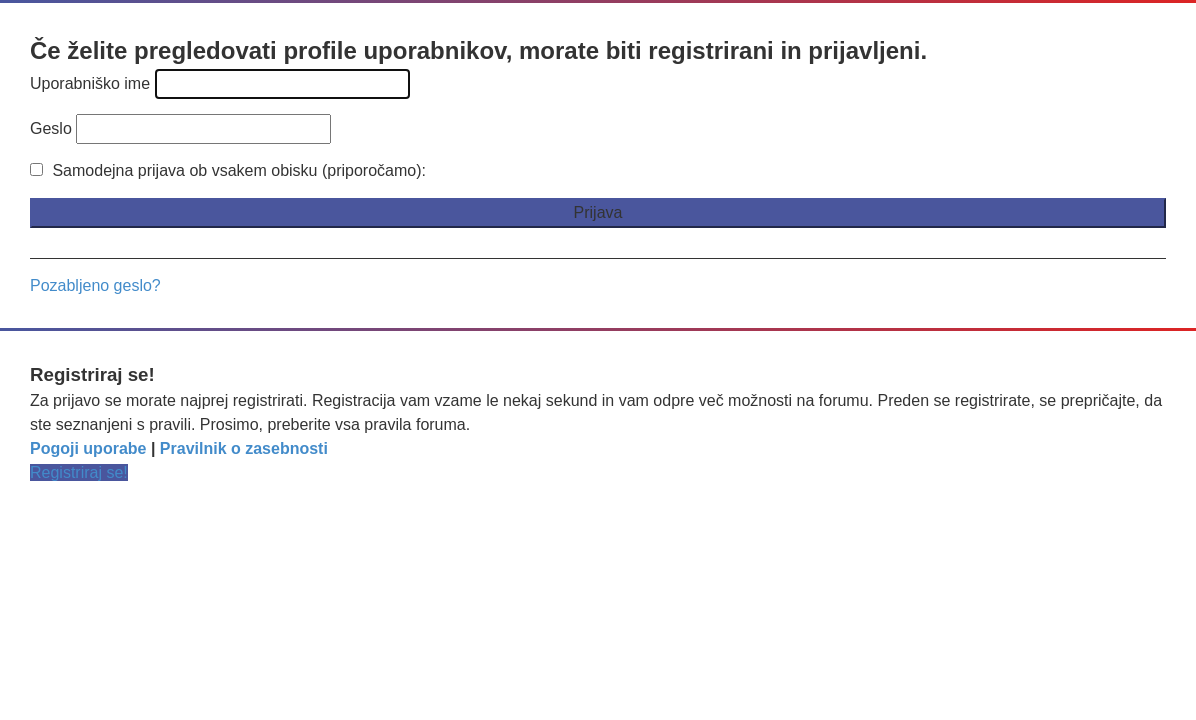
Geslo (51, 128)
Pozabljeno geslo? (95, 285)
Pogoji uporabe (88, 448)
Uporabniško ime (90, 83)
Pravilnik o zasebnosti (244, 448)
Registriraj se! (79, 472)
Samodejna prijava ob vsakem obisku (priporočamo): (228, 170)
